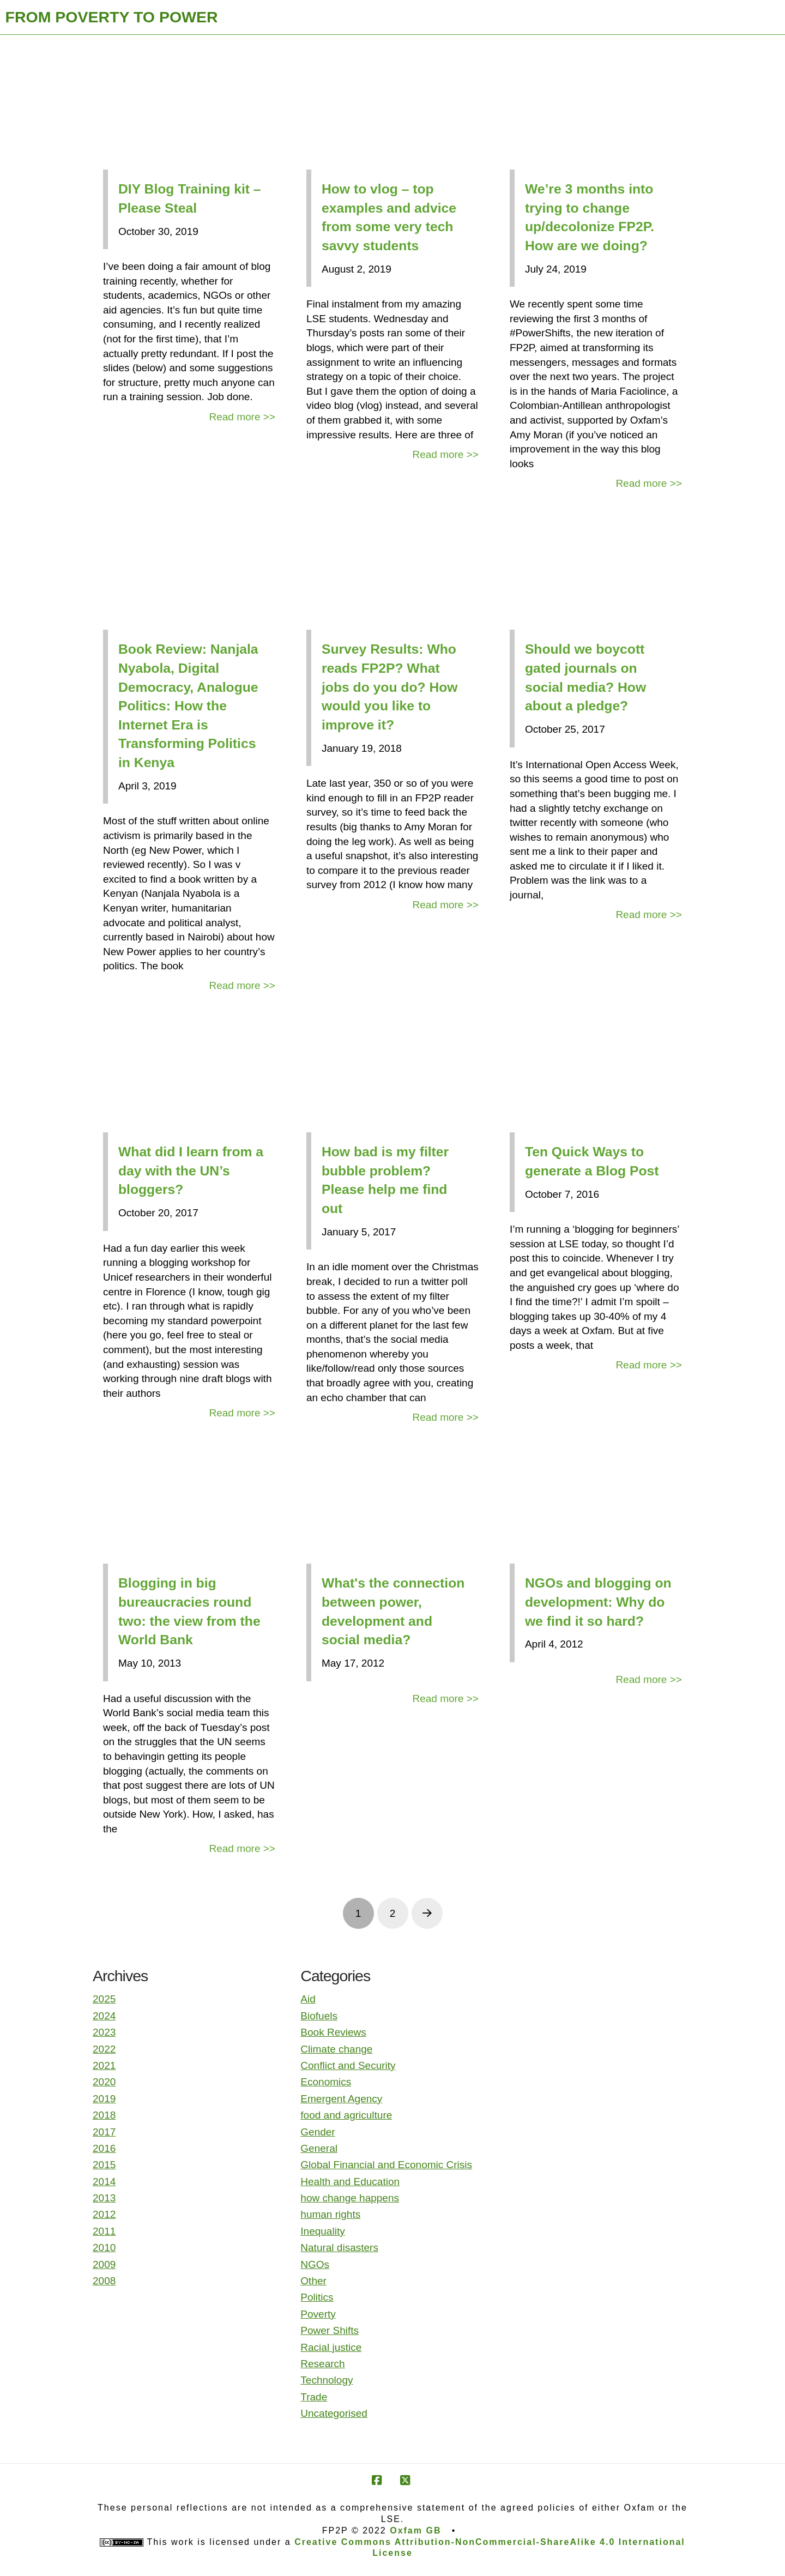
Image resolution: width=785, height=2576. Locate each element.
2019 (104, 2098)
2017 (104, 2132)
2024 (104, 2016)
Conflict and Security (347, 2065)
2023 (104, 2032)
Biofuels (318, 2016)
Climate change (336, 2049)
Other (313, 2281)
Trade (313, 2397)
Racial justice (330, 2347)
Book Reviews (333, 2032)
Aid (307, 1999)
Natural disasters (339, 2247)
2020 (104, 2082)
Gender (317, 2132)
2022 (104, 2049)
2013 (104, 2198)
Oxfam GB (415, 2530)
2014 (104, 2181)
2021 (104, 2065)
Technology (326, 2380)
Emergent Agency (341, 2098)
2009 (104, 2264)
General (318, 2148)
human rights (330, 2214)
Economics (325, 2082)
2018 (104, 2115)
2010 (104, 2247)
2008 (104, 2281)
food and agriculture (346, 2115)
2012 (104, 2214)
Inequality (322, 2231)
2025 (104, 1999)
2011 (104, 2231)
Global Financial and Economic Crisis (386, 2164)
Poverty (317, 2314)
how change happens (349, 2198)
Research (322, 2363)
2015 (104, 2164)
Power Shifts (329, 2330)
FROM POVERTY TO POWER (111, 17)
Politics (316, 2297)
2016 (104, 2148)
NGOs (314, 2264)
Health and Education (350, 2181)
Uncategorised (333, 2413)
